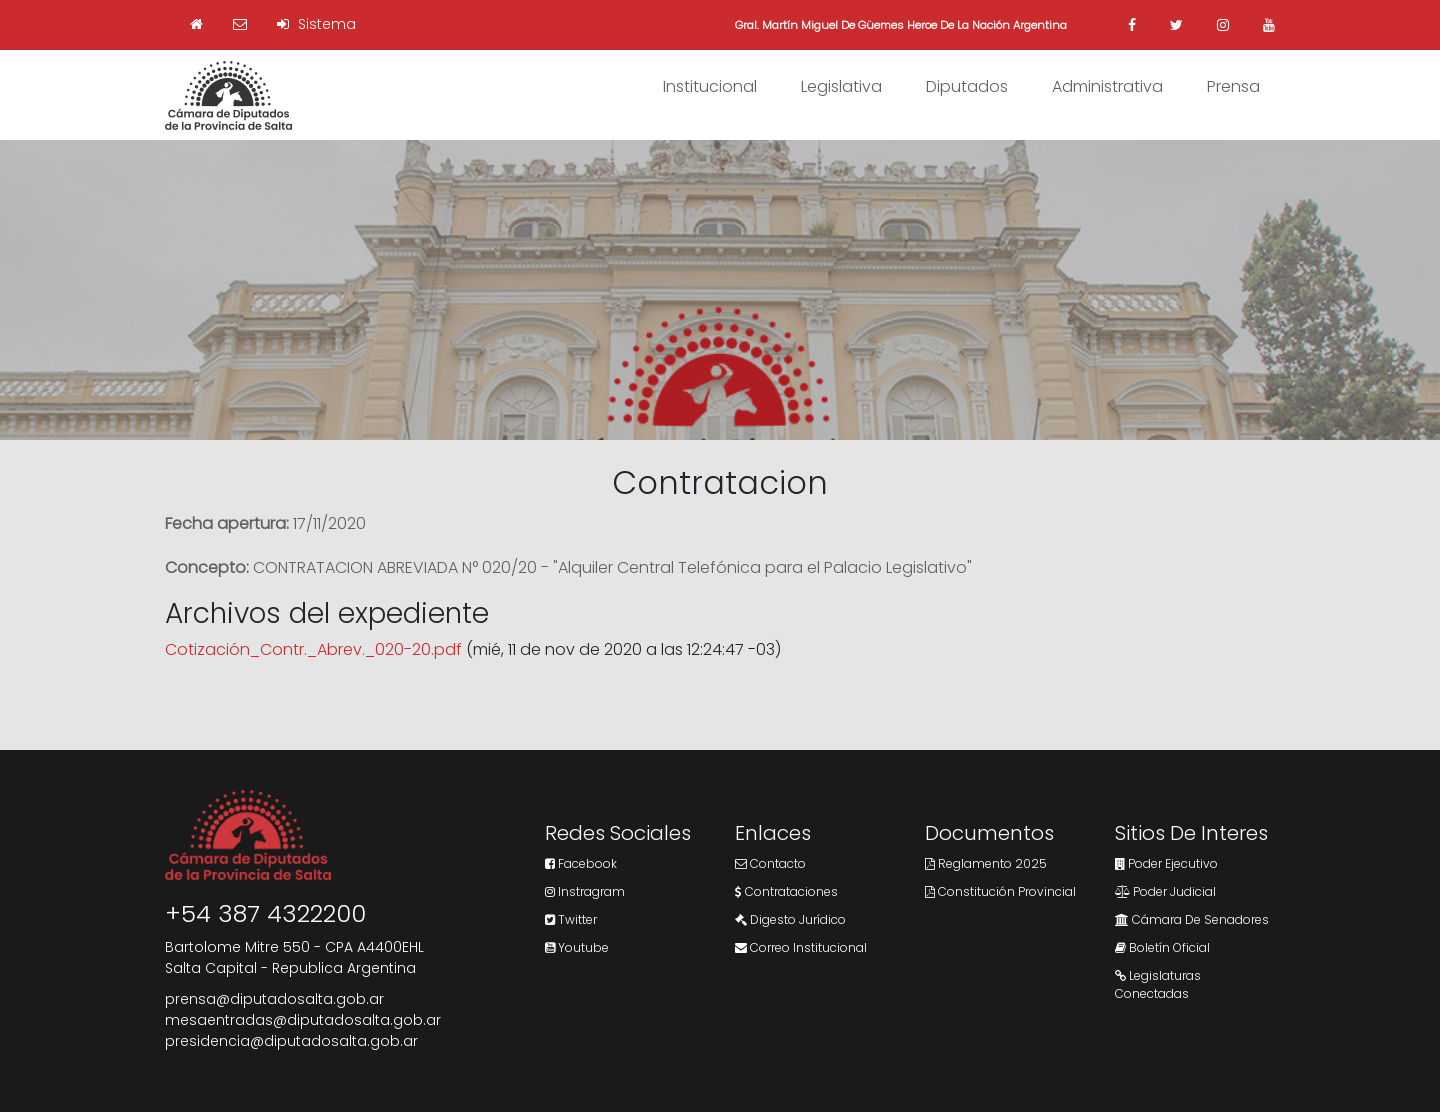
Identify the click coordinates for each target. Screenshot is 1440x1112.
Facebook (581, 863)
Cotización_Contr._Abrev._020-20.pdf (313, 649)
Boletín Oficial (1162, 947)
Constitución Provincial (1000, 891)
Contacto (770, 863)
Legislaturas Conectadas (1158, 984)
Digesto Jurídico (790, 919)
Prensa (1233, 86)
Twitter (571, 919)
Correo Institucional (801, 947)
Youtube (577, 947)
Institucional (710, 86)
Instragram (585, 891)
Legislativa (841, 86)
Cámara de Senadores (1192, 919)
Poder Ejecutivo (1166, 863)
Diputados (967, 86)
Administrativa (1107, 86)
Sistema (316, 24)
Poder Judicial (1165, 891)
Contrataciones (786, 891)
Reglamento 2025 (986, 863)
